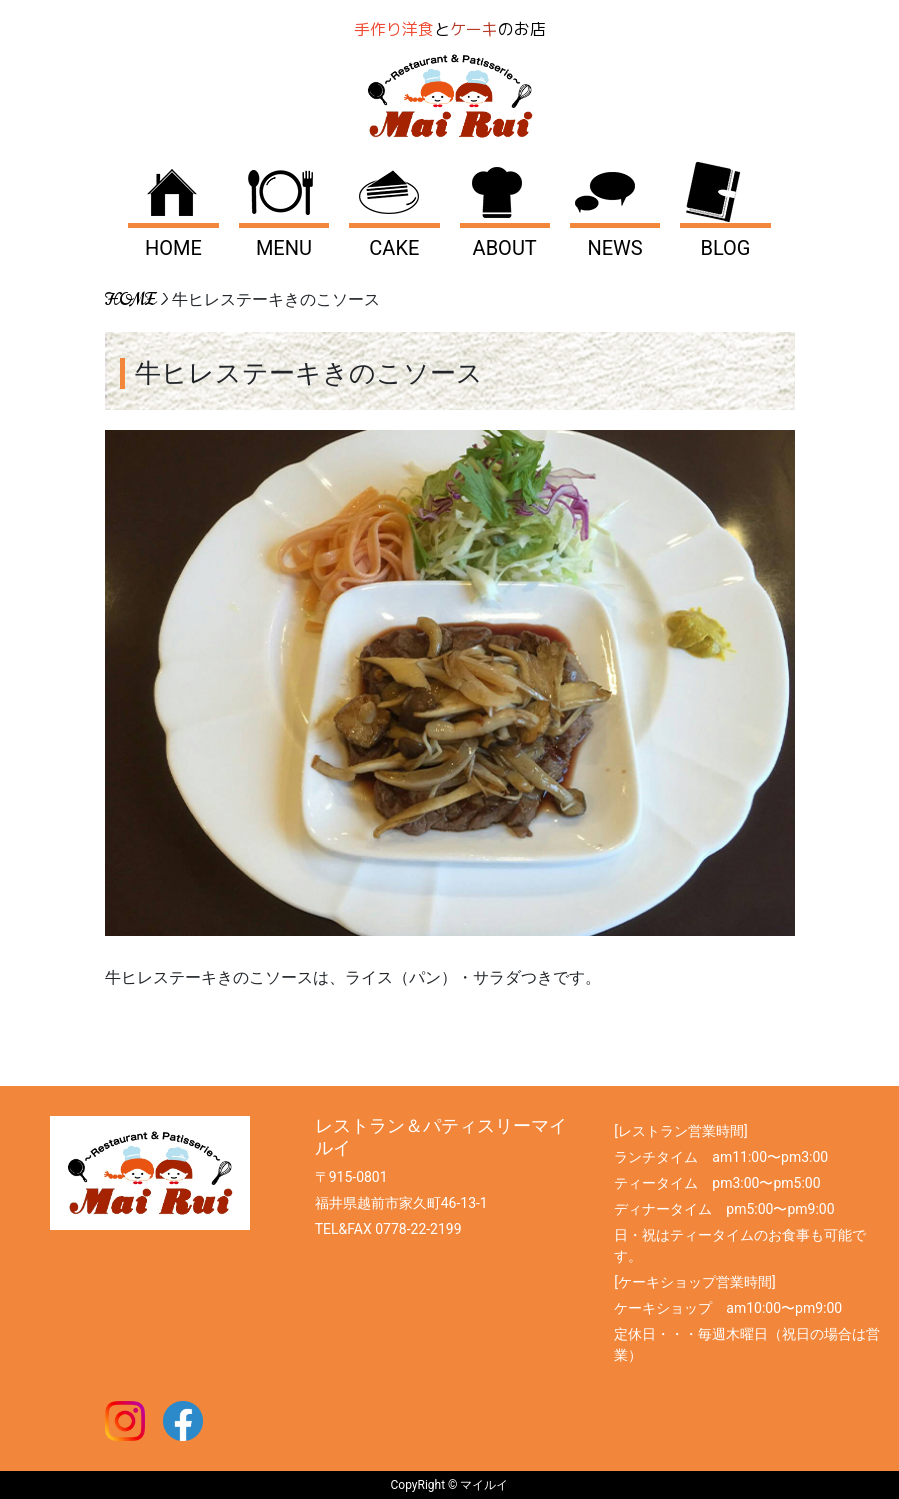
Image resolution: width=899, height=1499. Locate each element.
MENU (284, 248)
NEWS (614, 248)
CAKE (394, 248)
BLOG (725, 248)
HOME (173, 248)
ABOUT (505, 248)
